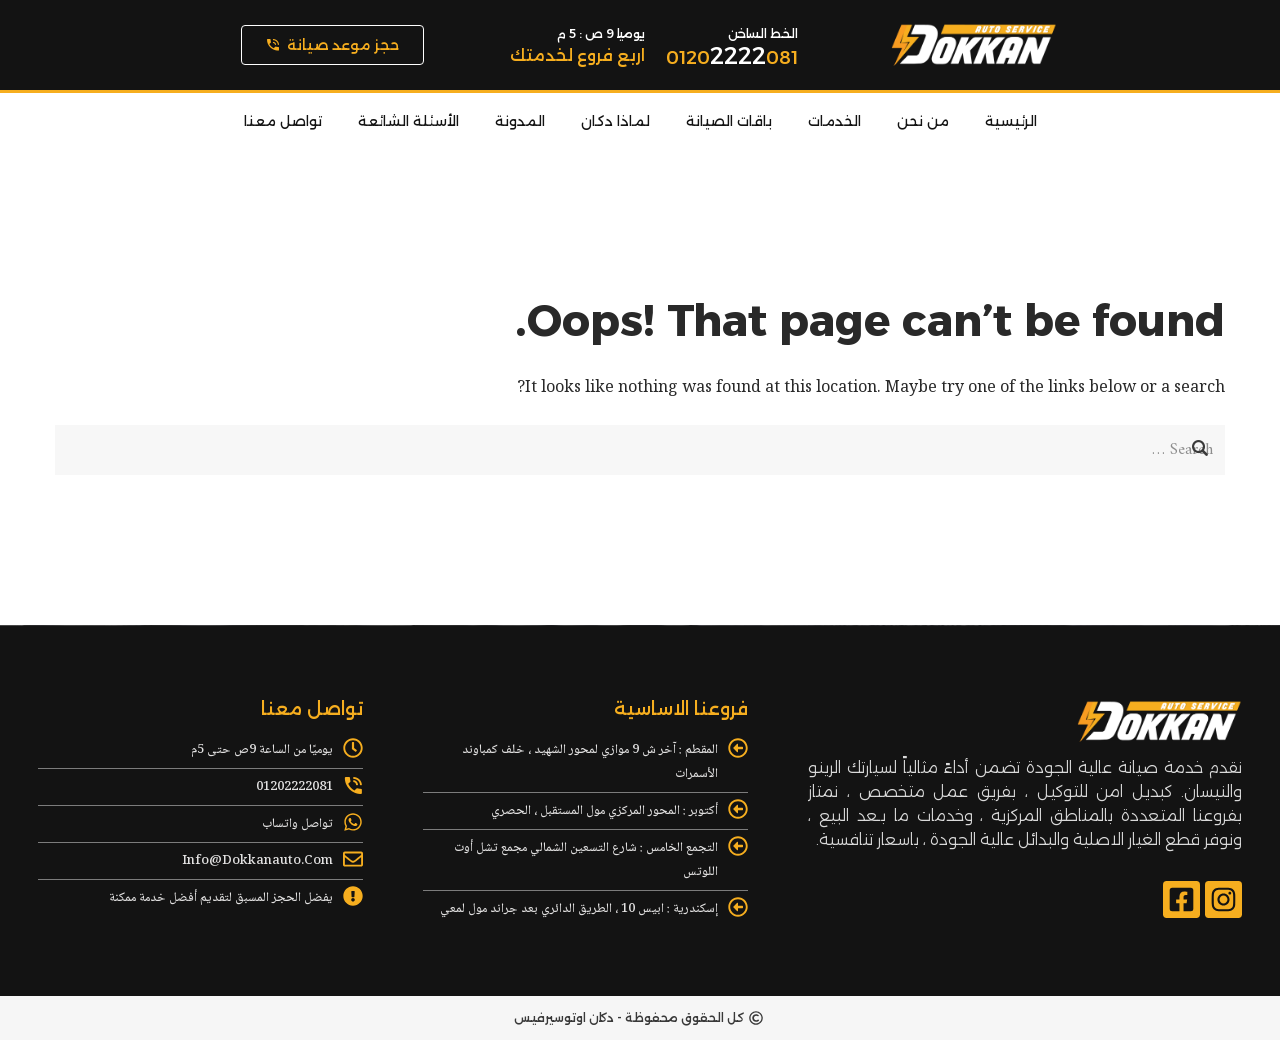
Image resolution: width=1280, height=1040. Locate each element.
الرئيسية (1011, 121)
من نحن (923, 121)
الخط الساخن (763, 33)
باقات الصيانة (729, 121)
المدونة (520, 121)
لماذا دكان (615, 121)
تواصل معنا (283, 121)
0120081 (732, 58)
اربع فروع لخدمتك (577, 55)
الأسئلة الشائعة (408, 121)
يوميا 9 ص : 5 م (601, 33)
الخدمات (834, 121)
